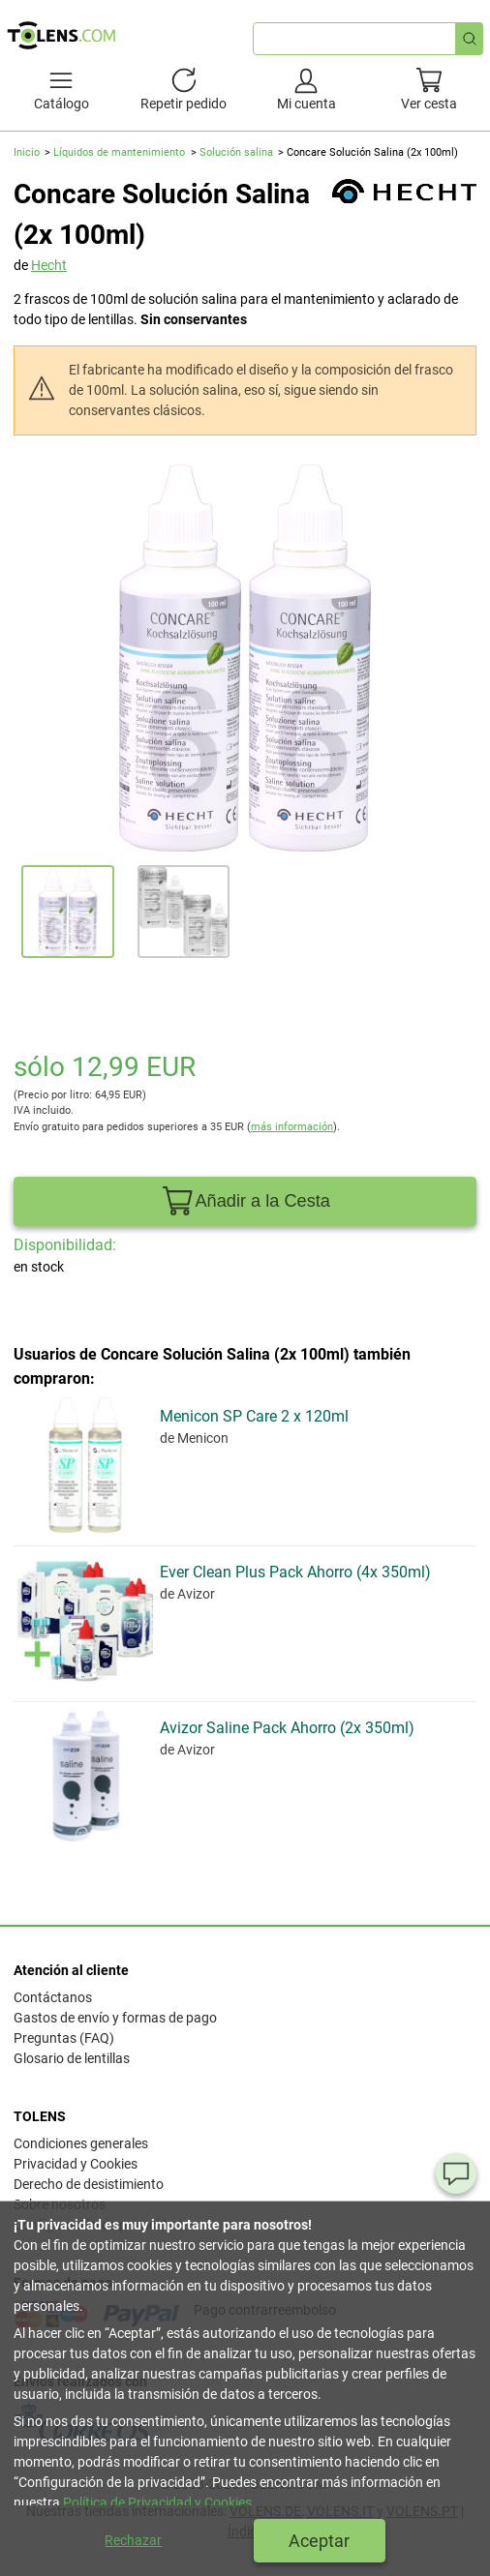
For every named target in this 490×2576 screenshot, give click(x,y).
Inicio (27, 152)
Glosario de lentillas (72, 2058)
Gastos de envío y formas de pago (115, 2017)
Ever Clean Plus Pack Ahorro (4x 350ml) (295, 1572)
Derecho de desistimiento (89, 2184)
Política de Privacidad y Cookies (157, 2502)
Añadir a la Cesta (245, 1201)
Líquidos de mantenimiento (119, 152)
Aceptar (319, 2541)
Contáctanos (53, 1997)
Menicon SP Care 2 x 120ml (254, 1416)
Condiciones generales (81, 2143)
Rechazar (133, 2540)
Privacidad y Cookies (76, 2164)
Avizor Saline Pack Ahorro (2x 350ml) (287, 1728)
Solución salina (236, 152)
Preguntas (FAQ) (64, 2038)
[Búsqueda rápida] (469, 38)
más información (292, 1127)
